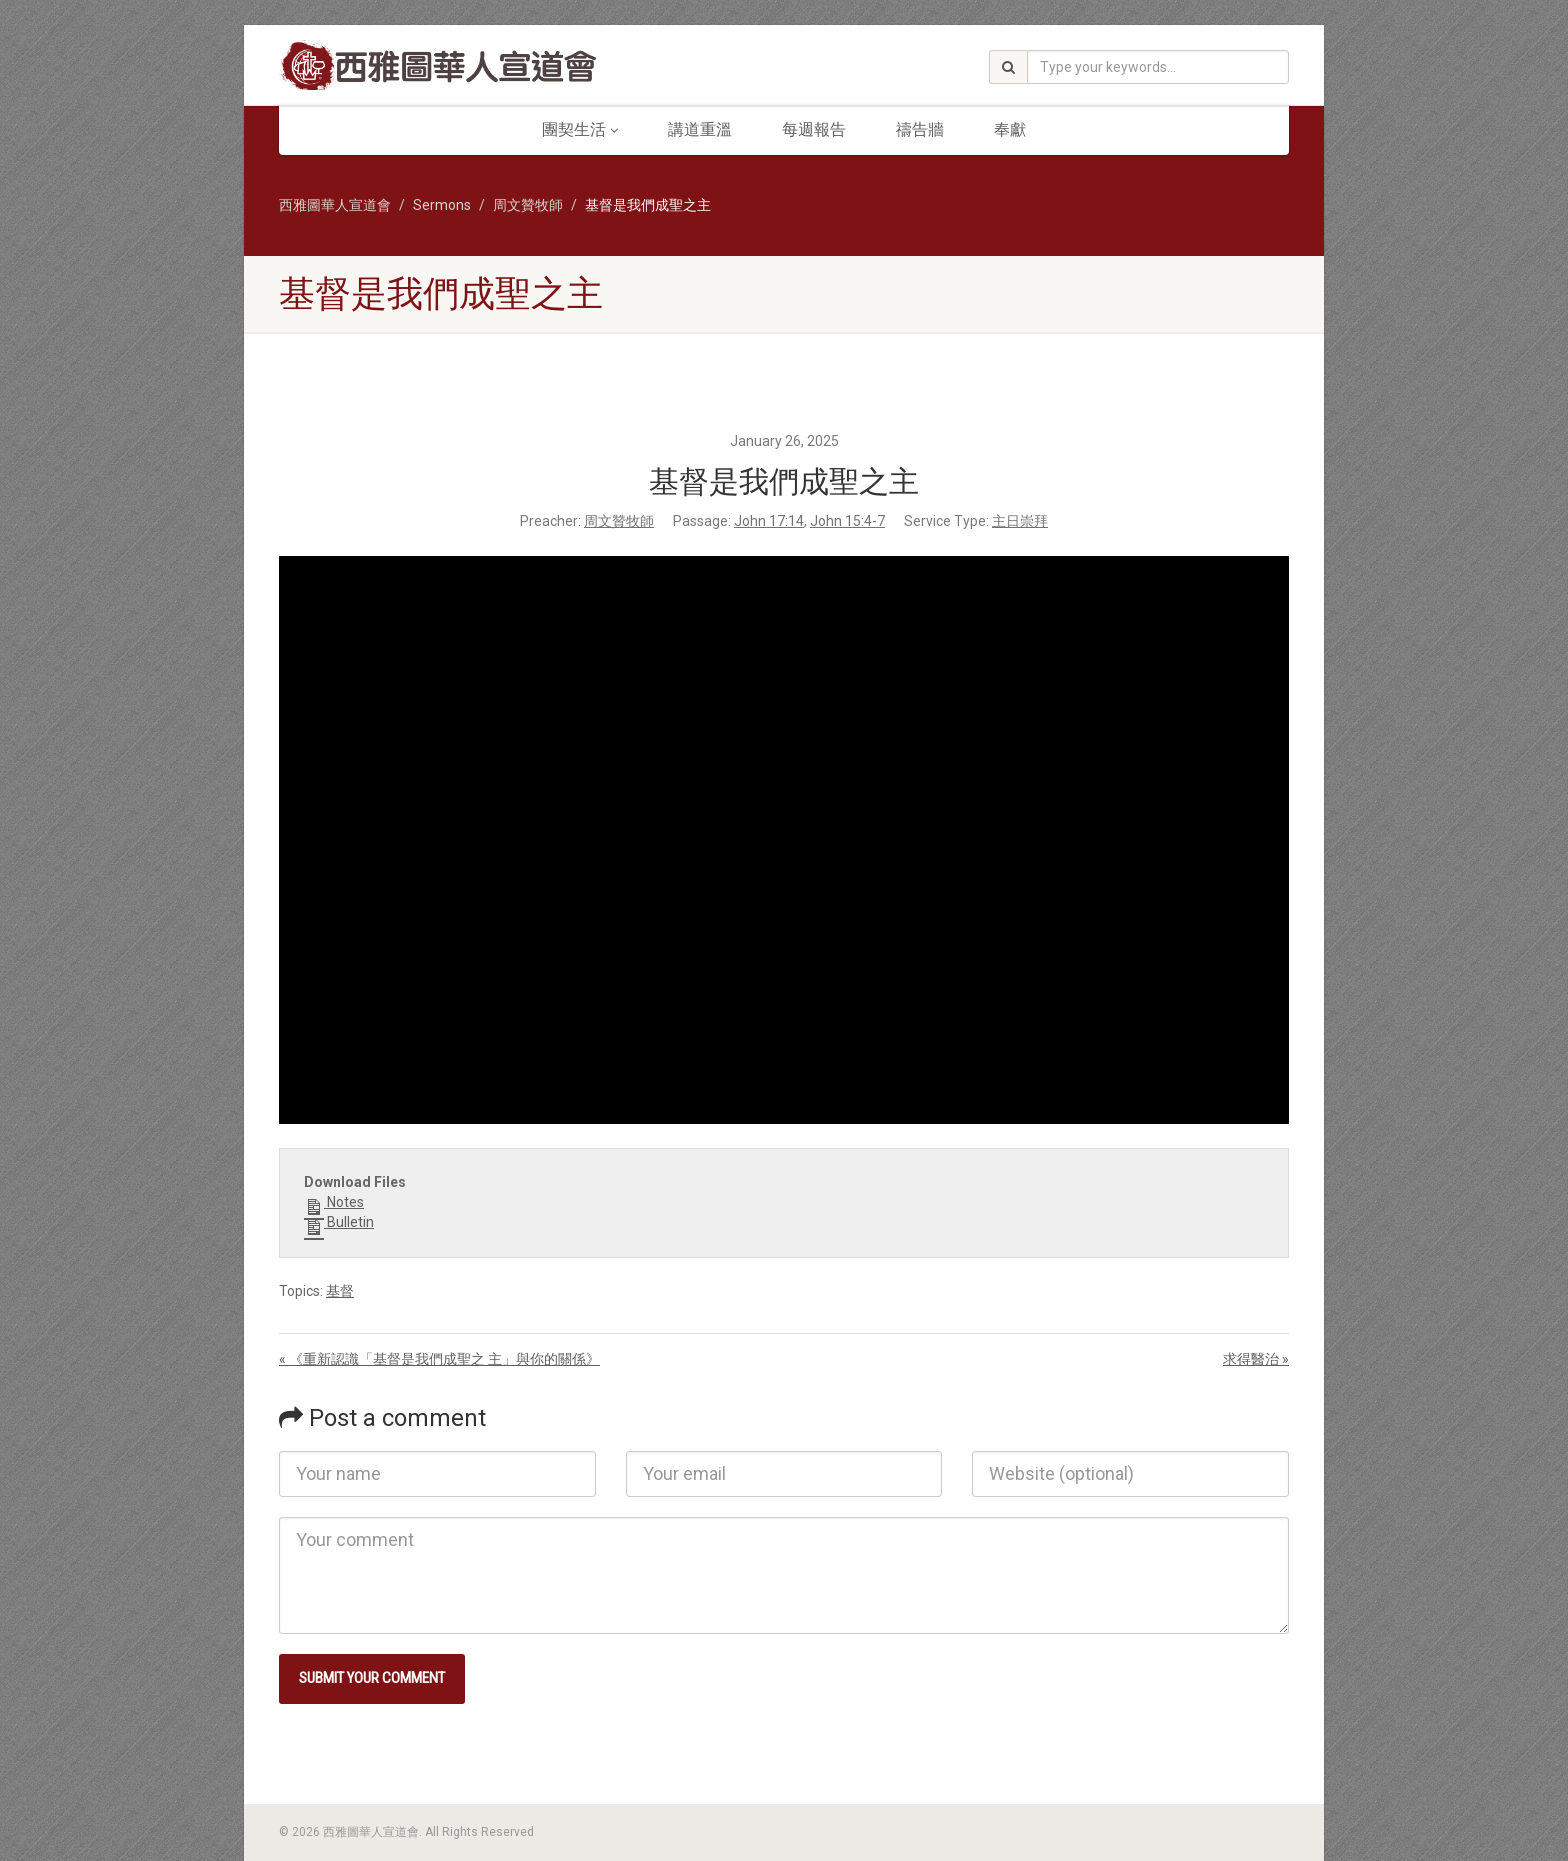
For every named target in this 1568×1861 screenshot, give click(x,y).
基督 (340, 1291)
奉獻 (1010, 129)
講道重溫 (700, 129)
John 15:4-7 (847, 521)
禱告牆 (920, 129)
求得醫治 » (1256, 1359)
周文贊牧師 (619, 521)
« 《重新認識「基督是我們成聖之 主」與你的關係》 (439, 1359)
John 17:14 (769, 521)
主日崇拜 (1020, 521)
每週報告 (814, 129)
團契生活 (580, 129)
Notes (334, 1203)
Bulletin (339, 1223)
